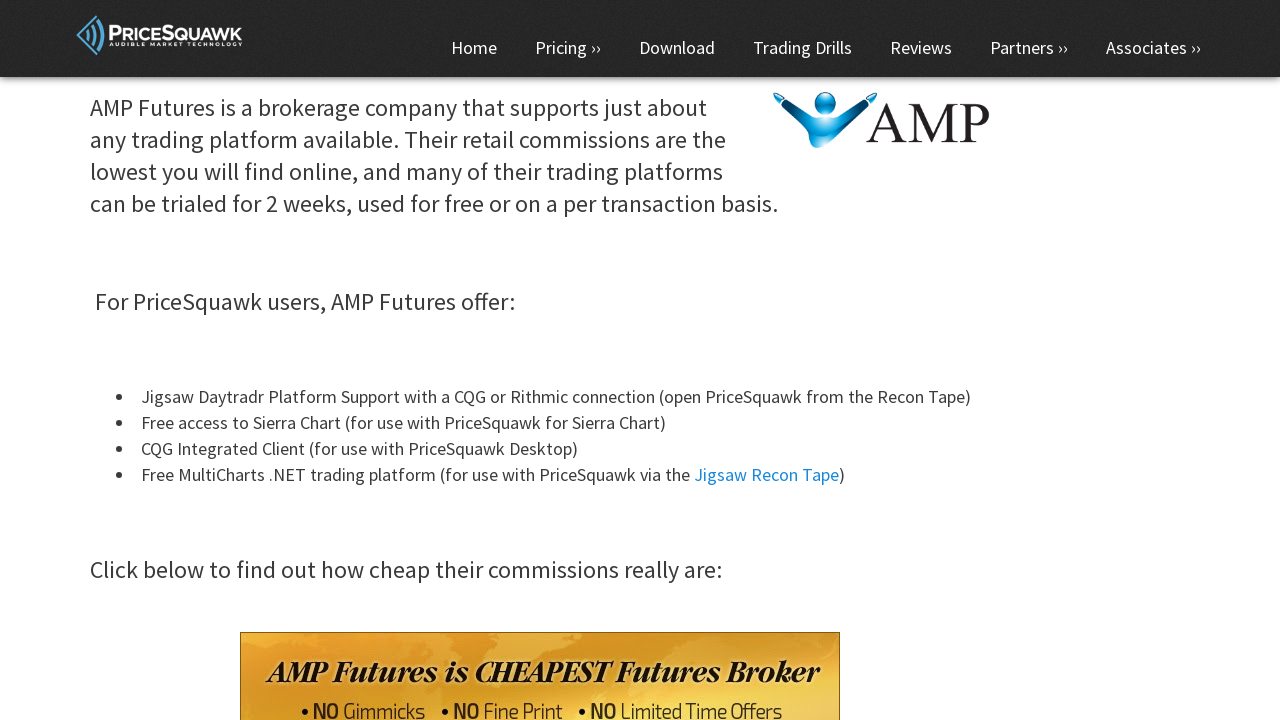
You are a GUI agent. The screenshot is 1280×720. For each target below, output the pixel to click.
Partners (1022, 47)
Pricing (561, 47)
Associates (1146, 47)
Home (474, 47)
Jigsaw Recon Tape (766, 474)
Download (677, 47)
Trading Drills (802, 47)
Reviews (921, 47)
